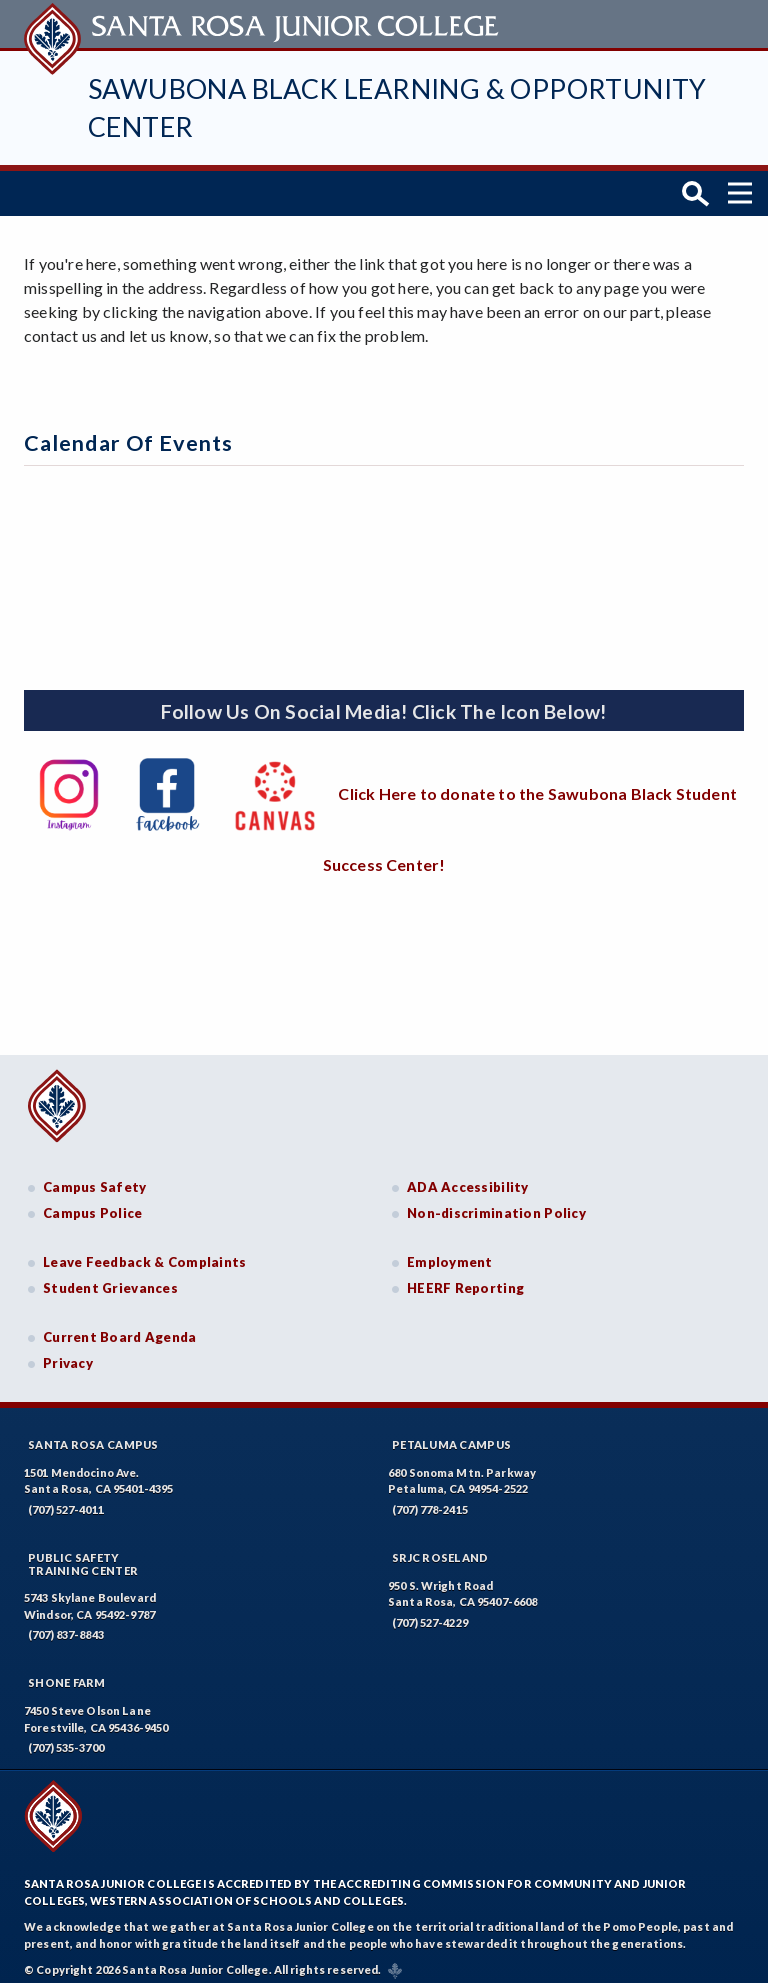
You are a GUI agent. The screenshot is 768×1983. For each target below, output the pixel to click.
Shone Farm (67, 1673)
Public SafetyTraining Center (83, 1554)
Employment (450, 1253)
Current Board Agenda (120, 1328)
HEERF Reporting (465, 1279)
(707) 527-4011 (66, 1499)
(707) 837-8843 (66, 1625)
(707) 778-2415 (430, 1499)
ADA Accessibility (468, 1178)
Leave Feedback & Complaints (144, 1253)
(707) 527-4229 (430, 1612)
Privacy (68, 1354)
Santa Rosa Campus (93, 1434)
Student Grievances (110, 1279)
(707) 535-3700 (66, 1738)
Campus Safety (95, 1178)
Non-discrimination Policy (496, 1204)
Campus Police (93, 1204)
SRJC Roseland (440, 1547)
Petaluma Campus (451, 1434)
